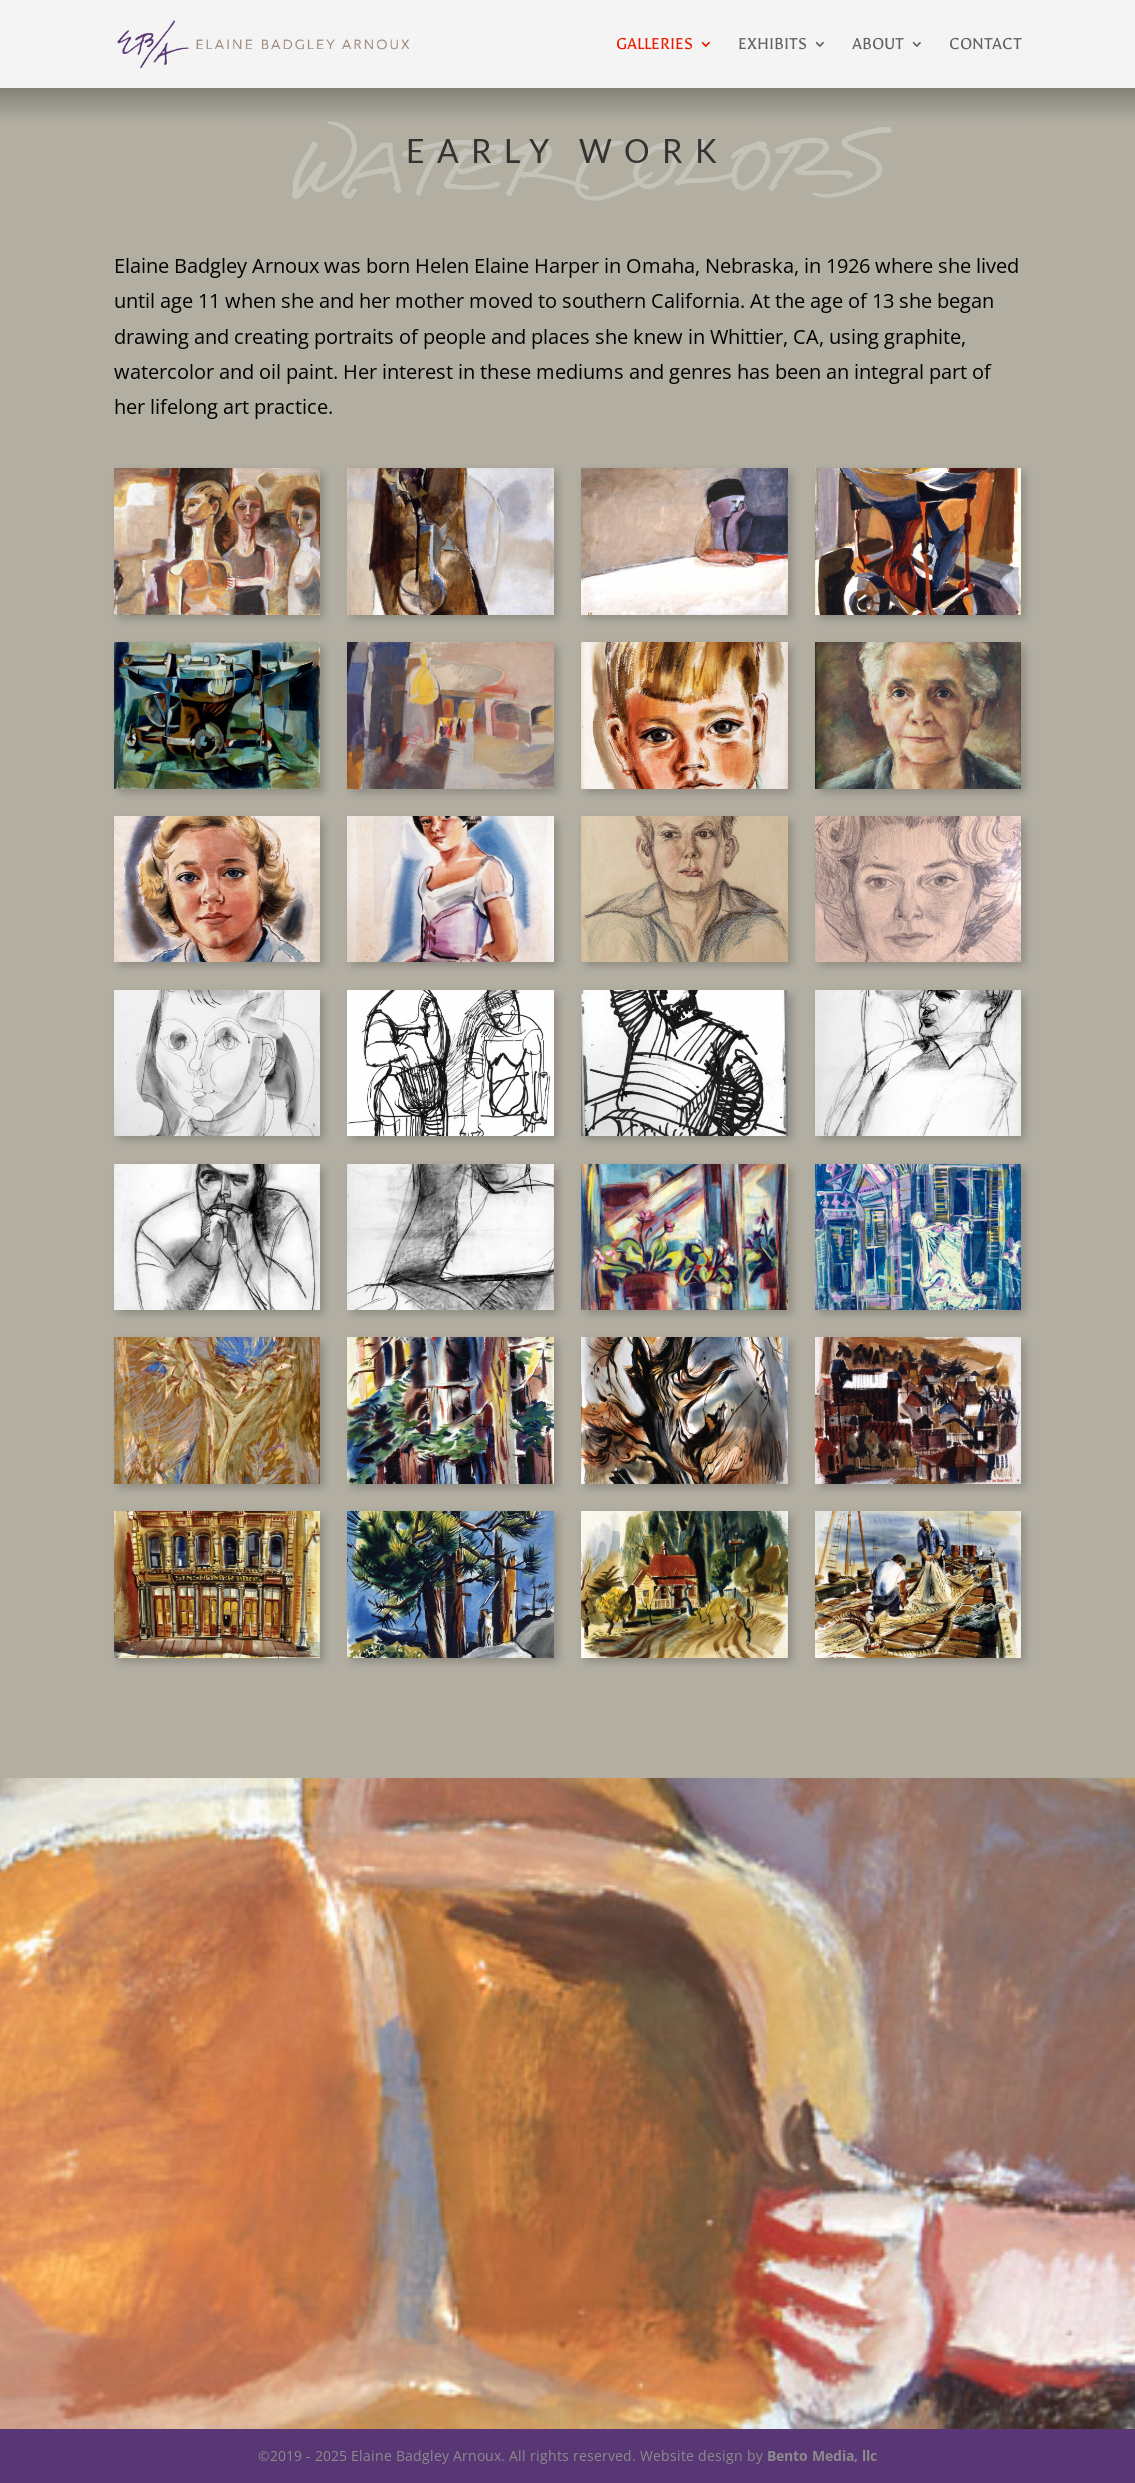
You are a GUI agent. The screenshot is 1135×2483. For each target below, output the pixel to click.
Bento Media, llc (822, 2455)
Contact (985, 45)
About (878, 45)
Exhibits (772, 45)
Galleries (654, 45)
